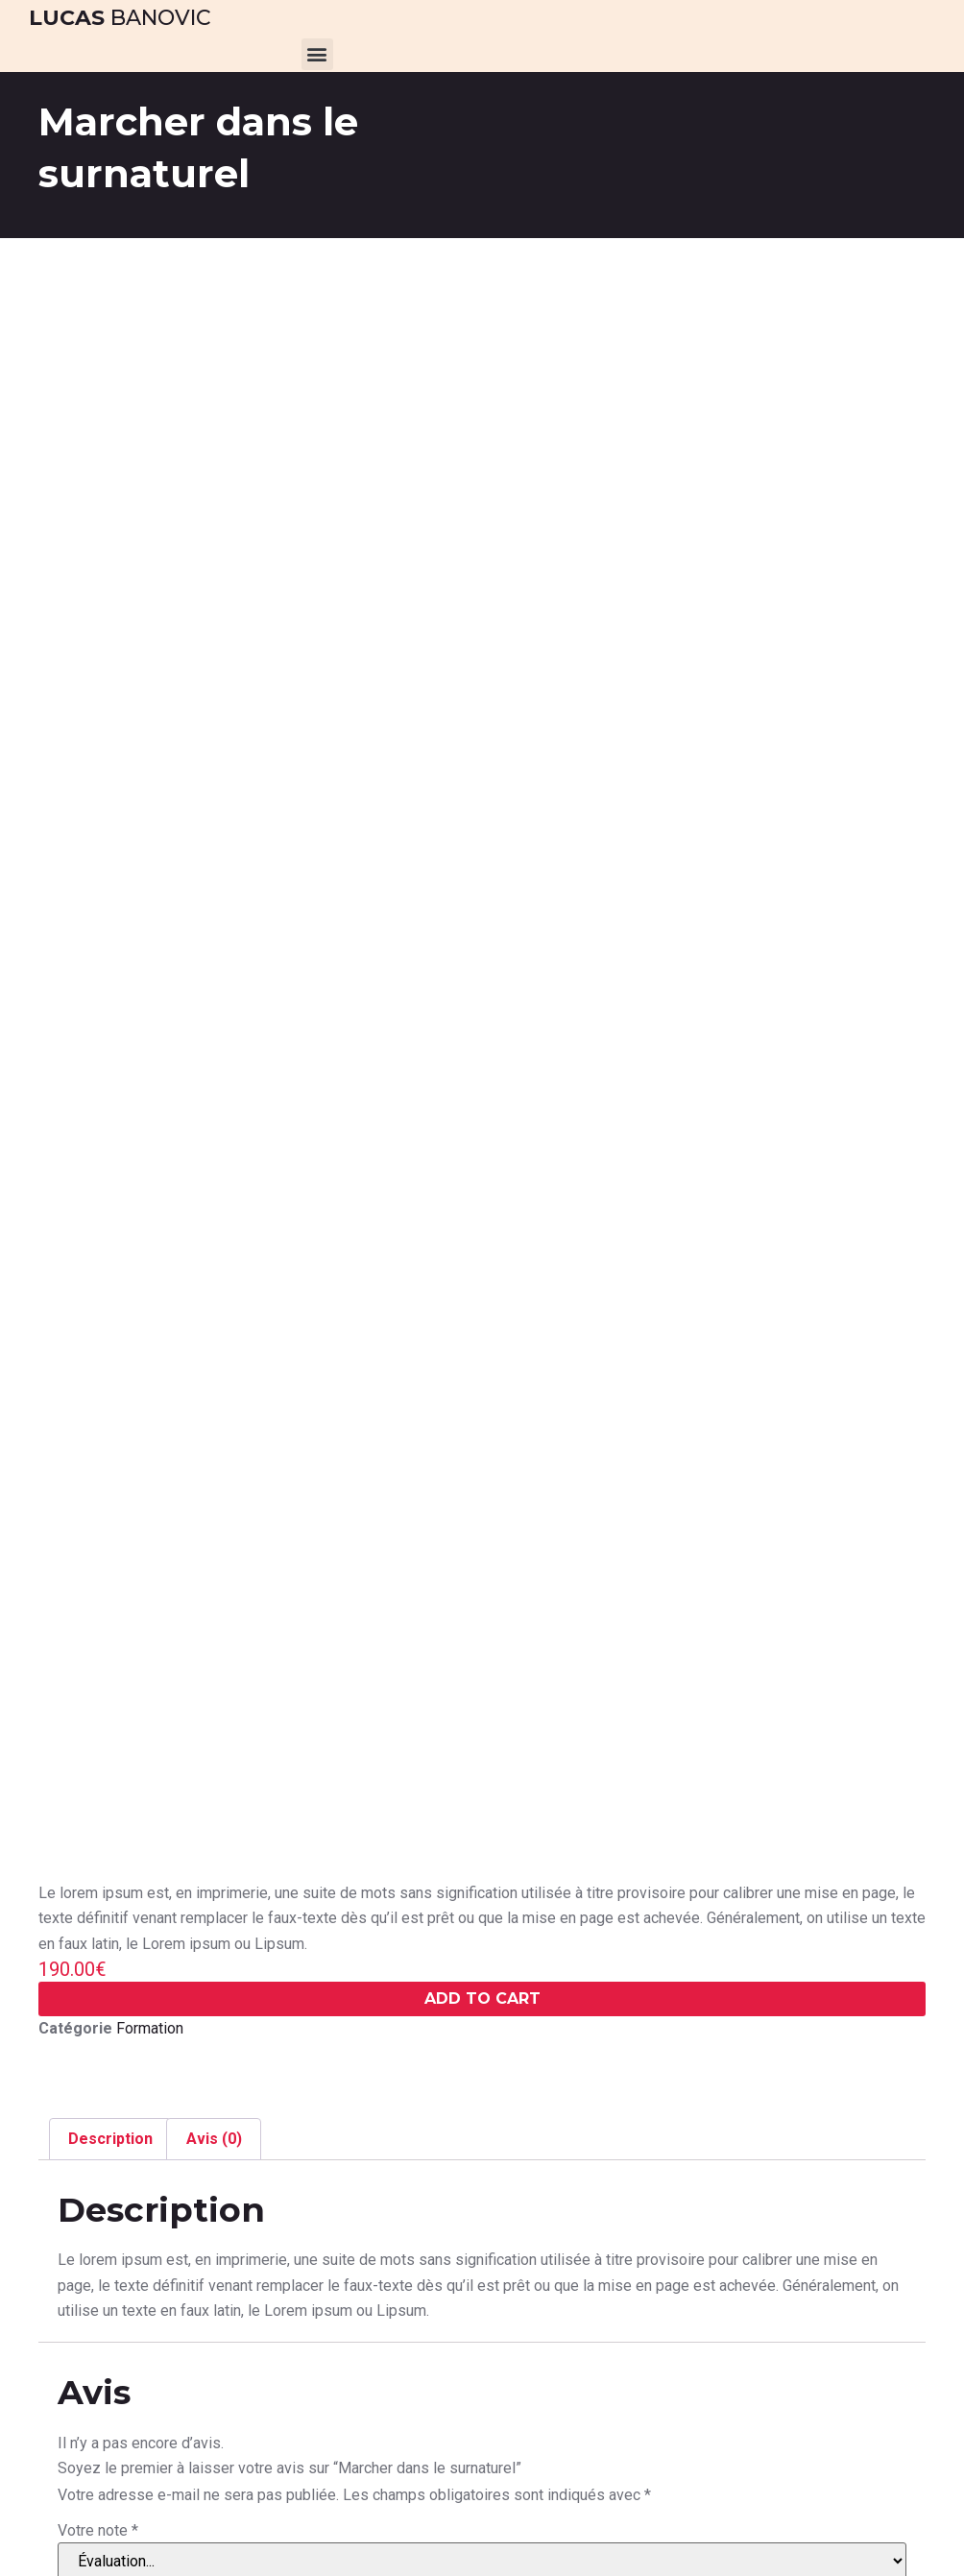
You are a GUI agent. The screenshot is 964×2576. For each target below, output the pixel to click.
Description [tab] (110, 2139)
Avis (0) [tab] (214, 2139)
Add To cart (482, 1998)
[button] (317, 54)
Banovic (120, 18)
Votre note (98, 2531)
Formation (149, 2028)
